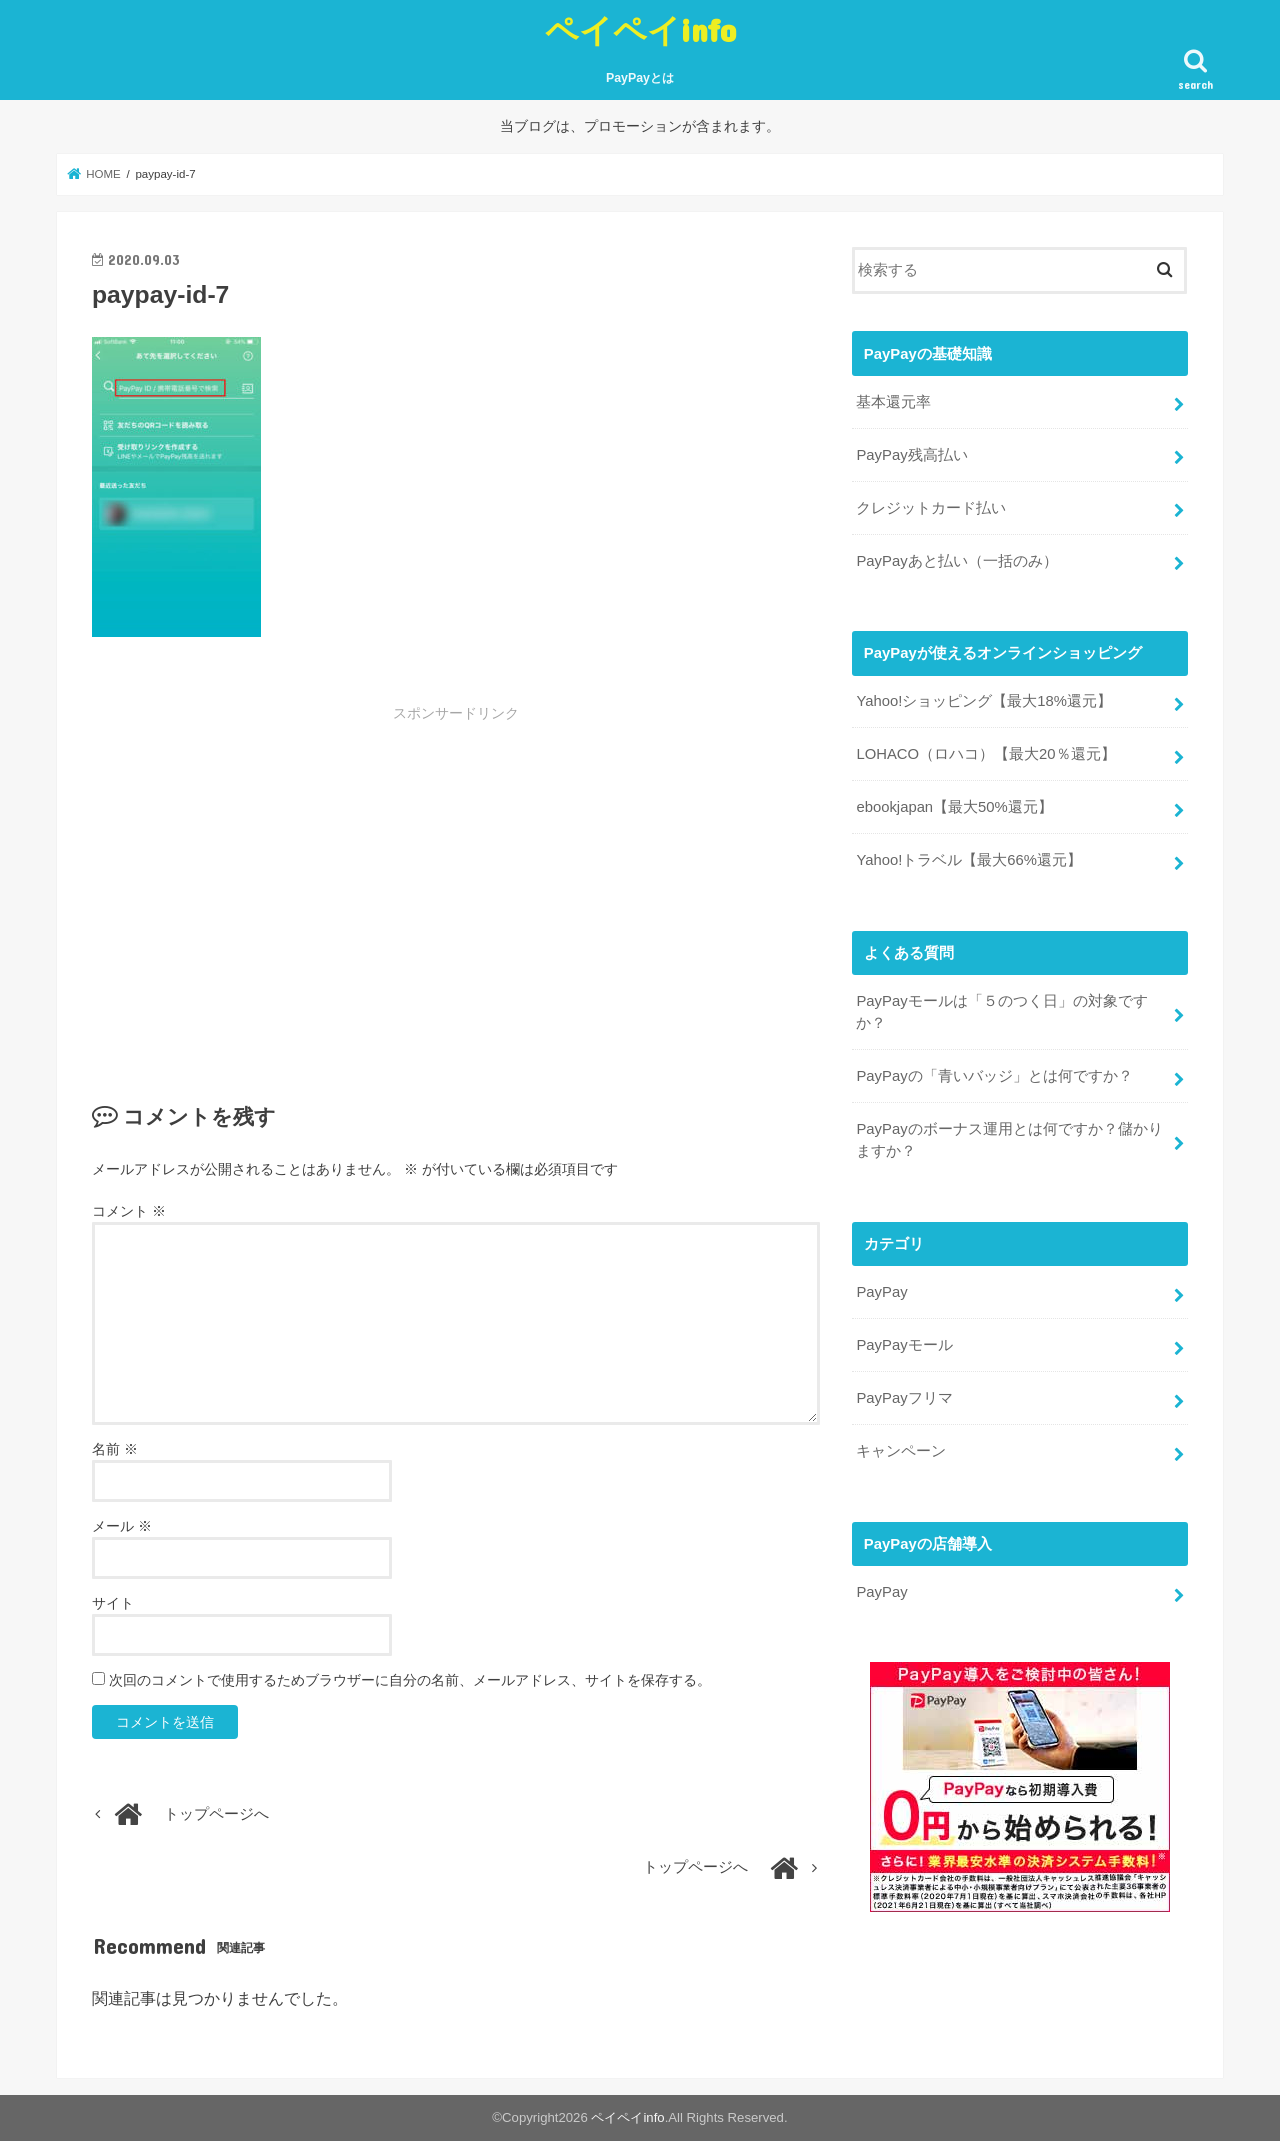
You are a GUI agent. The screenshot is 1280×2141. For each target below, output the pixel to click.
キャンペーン (901, 1450)
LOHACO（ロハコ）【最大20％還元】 (985, 754)
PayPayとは (640, 78)
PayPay (881, 1292)
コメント (129, 1211)
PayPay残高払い (911, 455)
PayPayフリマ (904, 1398)
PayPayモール (904, 1345)
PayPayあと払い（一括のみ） (956, 560)
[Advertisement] (306, 873)
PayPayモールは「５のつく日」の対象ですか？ (1001, 1012)
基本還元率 (893, 402)
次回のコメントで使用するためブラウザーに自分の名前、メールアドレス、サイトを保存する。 (410, 1680)
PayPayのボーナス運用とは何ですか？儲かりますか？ (1009, 1140)
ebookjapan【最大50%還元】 (954, 807)
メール (122, 1526)
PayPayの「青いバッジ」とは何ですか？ (994, 1076)
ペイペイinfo (640, 29)
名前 (115, 1449)
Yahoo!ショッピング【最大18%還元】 (984, 701)
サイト (113, 1603)
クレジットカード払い (931, 508)
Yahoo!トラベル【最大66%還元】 (969, 860)
